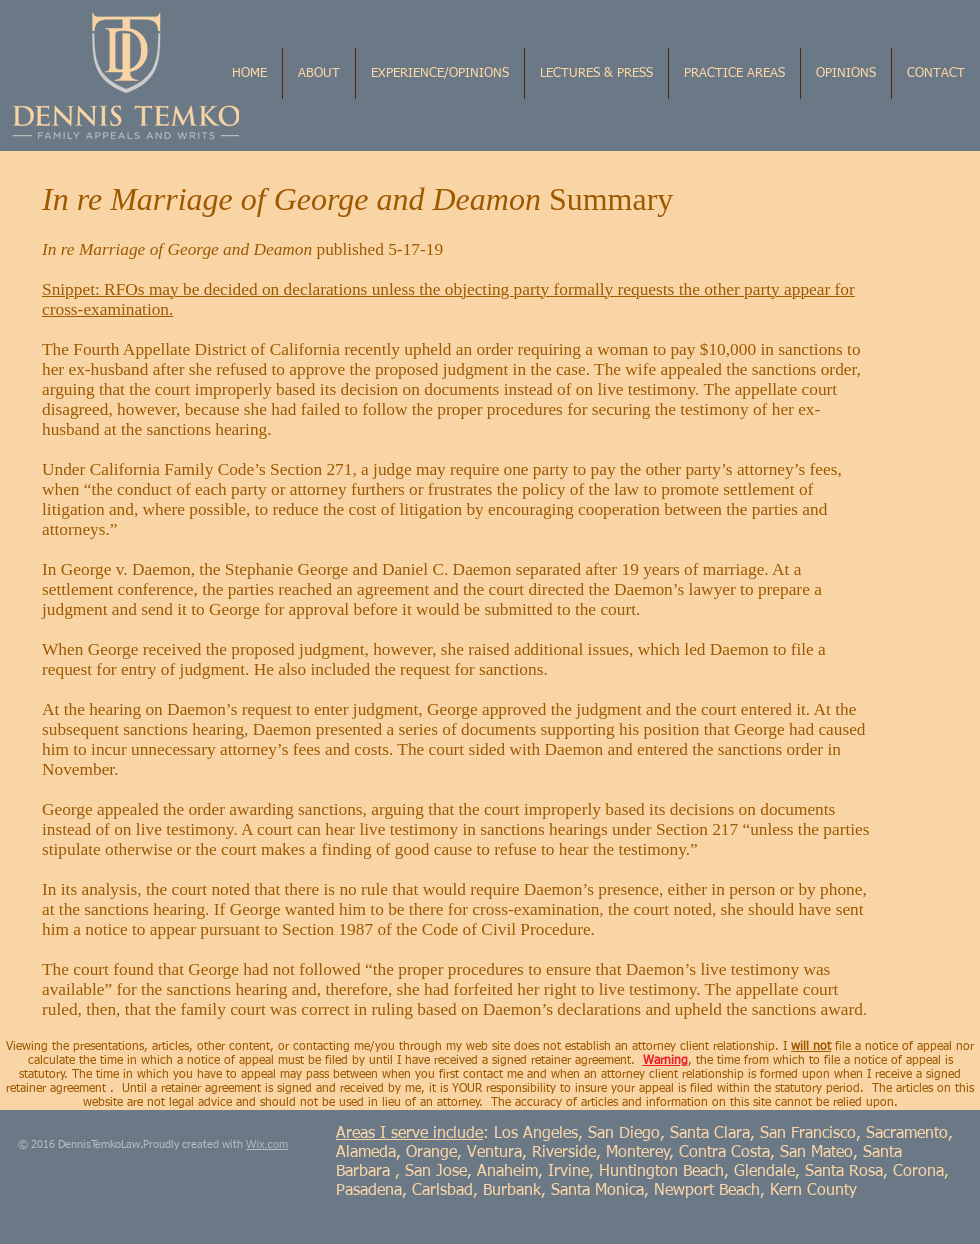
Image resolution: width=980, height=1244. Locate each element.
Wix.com (267, 1144)
